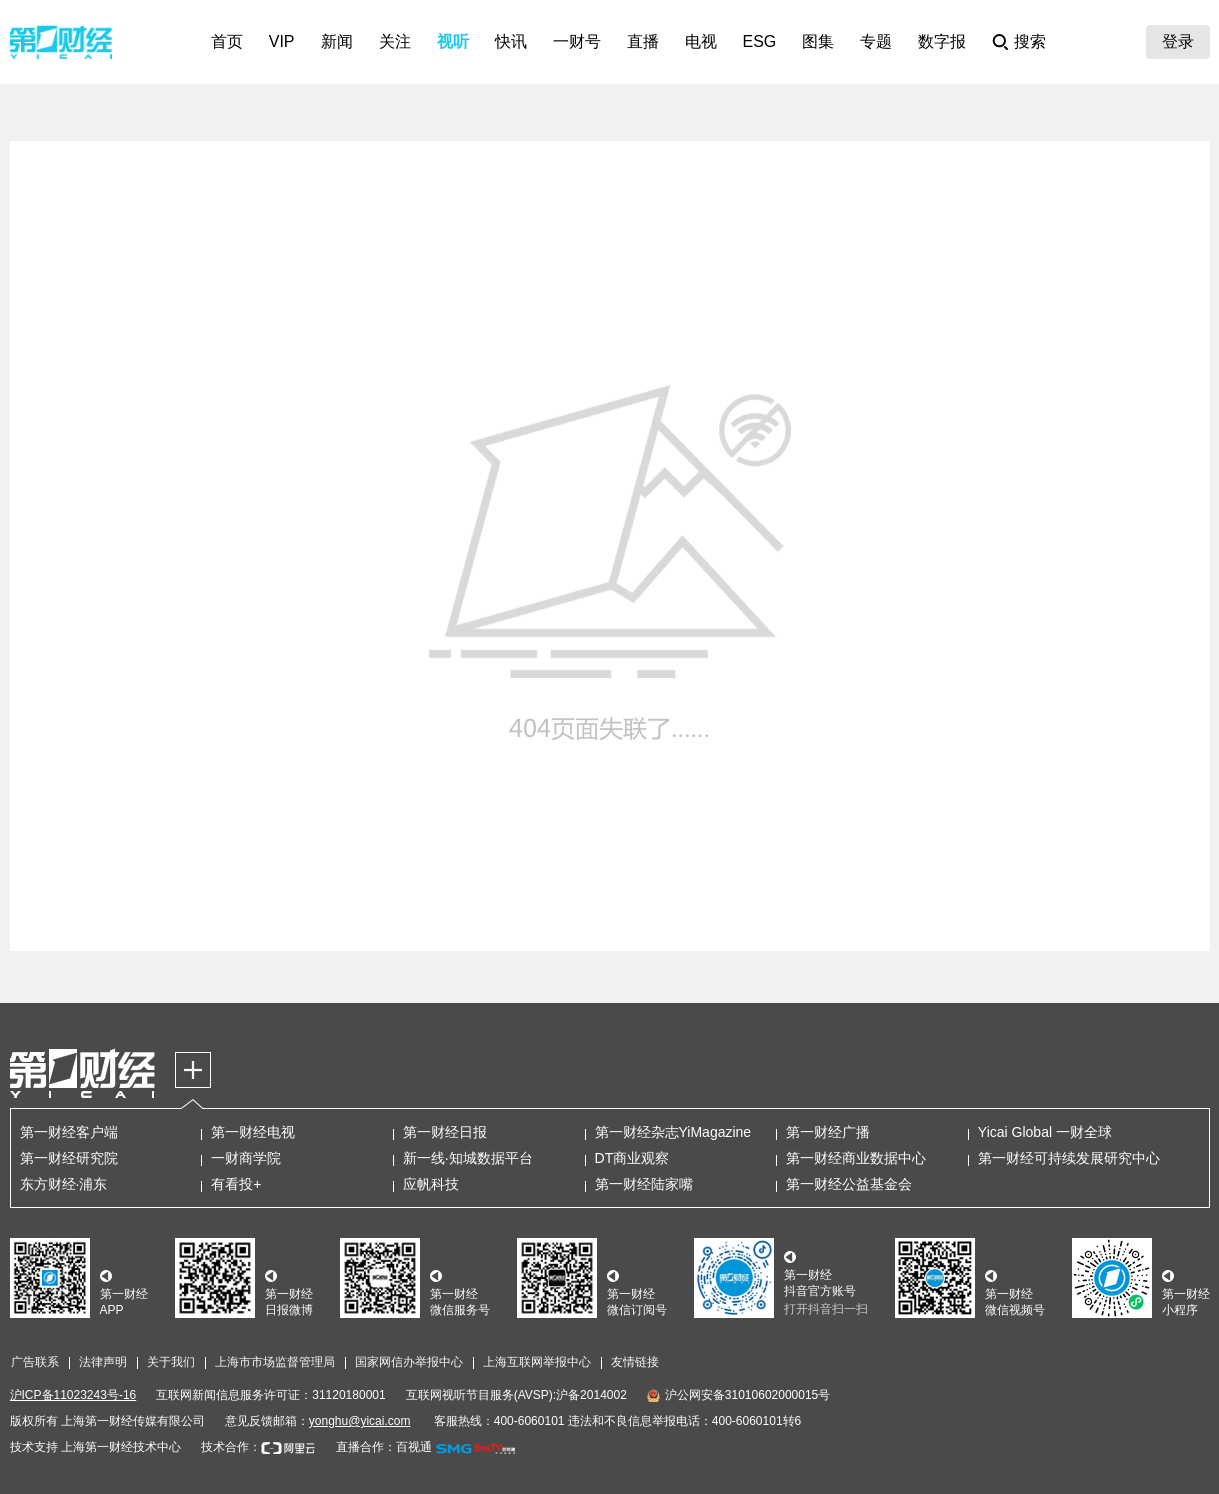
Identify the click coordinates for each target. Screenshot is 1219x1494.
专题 (876, 41)
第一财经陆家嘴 (644, 1184)
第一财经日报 (445, 1132)
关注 (395, 41)
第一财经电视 (253, 1132)
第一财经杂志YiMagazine (673, 1132)
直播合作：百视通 (384, 1447)
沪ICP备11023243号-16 (73, 1395)
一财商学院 (246, 1158)
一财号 (577, 41)
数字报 (942, 41)
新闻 (337, 41)
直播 (643, 41)
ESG (760, 41)
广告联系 (35, 1362)
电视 (701, 41)
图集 (818, 41)
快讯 (511, 41)
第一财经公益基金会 (849, 1184)
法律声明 (103, 1362)
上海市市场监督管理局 (275, 1362)
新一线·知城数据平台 (468, 1158)
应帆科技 (431, 1184)
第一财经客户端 (69, 1132)
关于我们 (171, 1362)
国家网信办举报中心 (409, 1362)
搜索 (1030, 41)
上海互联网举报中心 (537, 1362)
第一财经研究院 (69, 1158)
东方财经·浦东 (64, 1184)
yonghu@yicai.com (360, 1421)
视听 (453, 41)
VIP (282, 41)
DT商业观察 (632, 1158)
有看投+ (236, 1184)
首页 (227, 41)
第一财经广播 (828, 1132)
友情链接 (635, 1362)
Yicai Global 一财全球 (1045, 1132)
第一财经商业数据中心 (856, 1158)
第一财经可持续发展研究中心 (1069, 1158)
